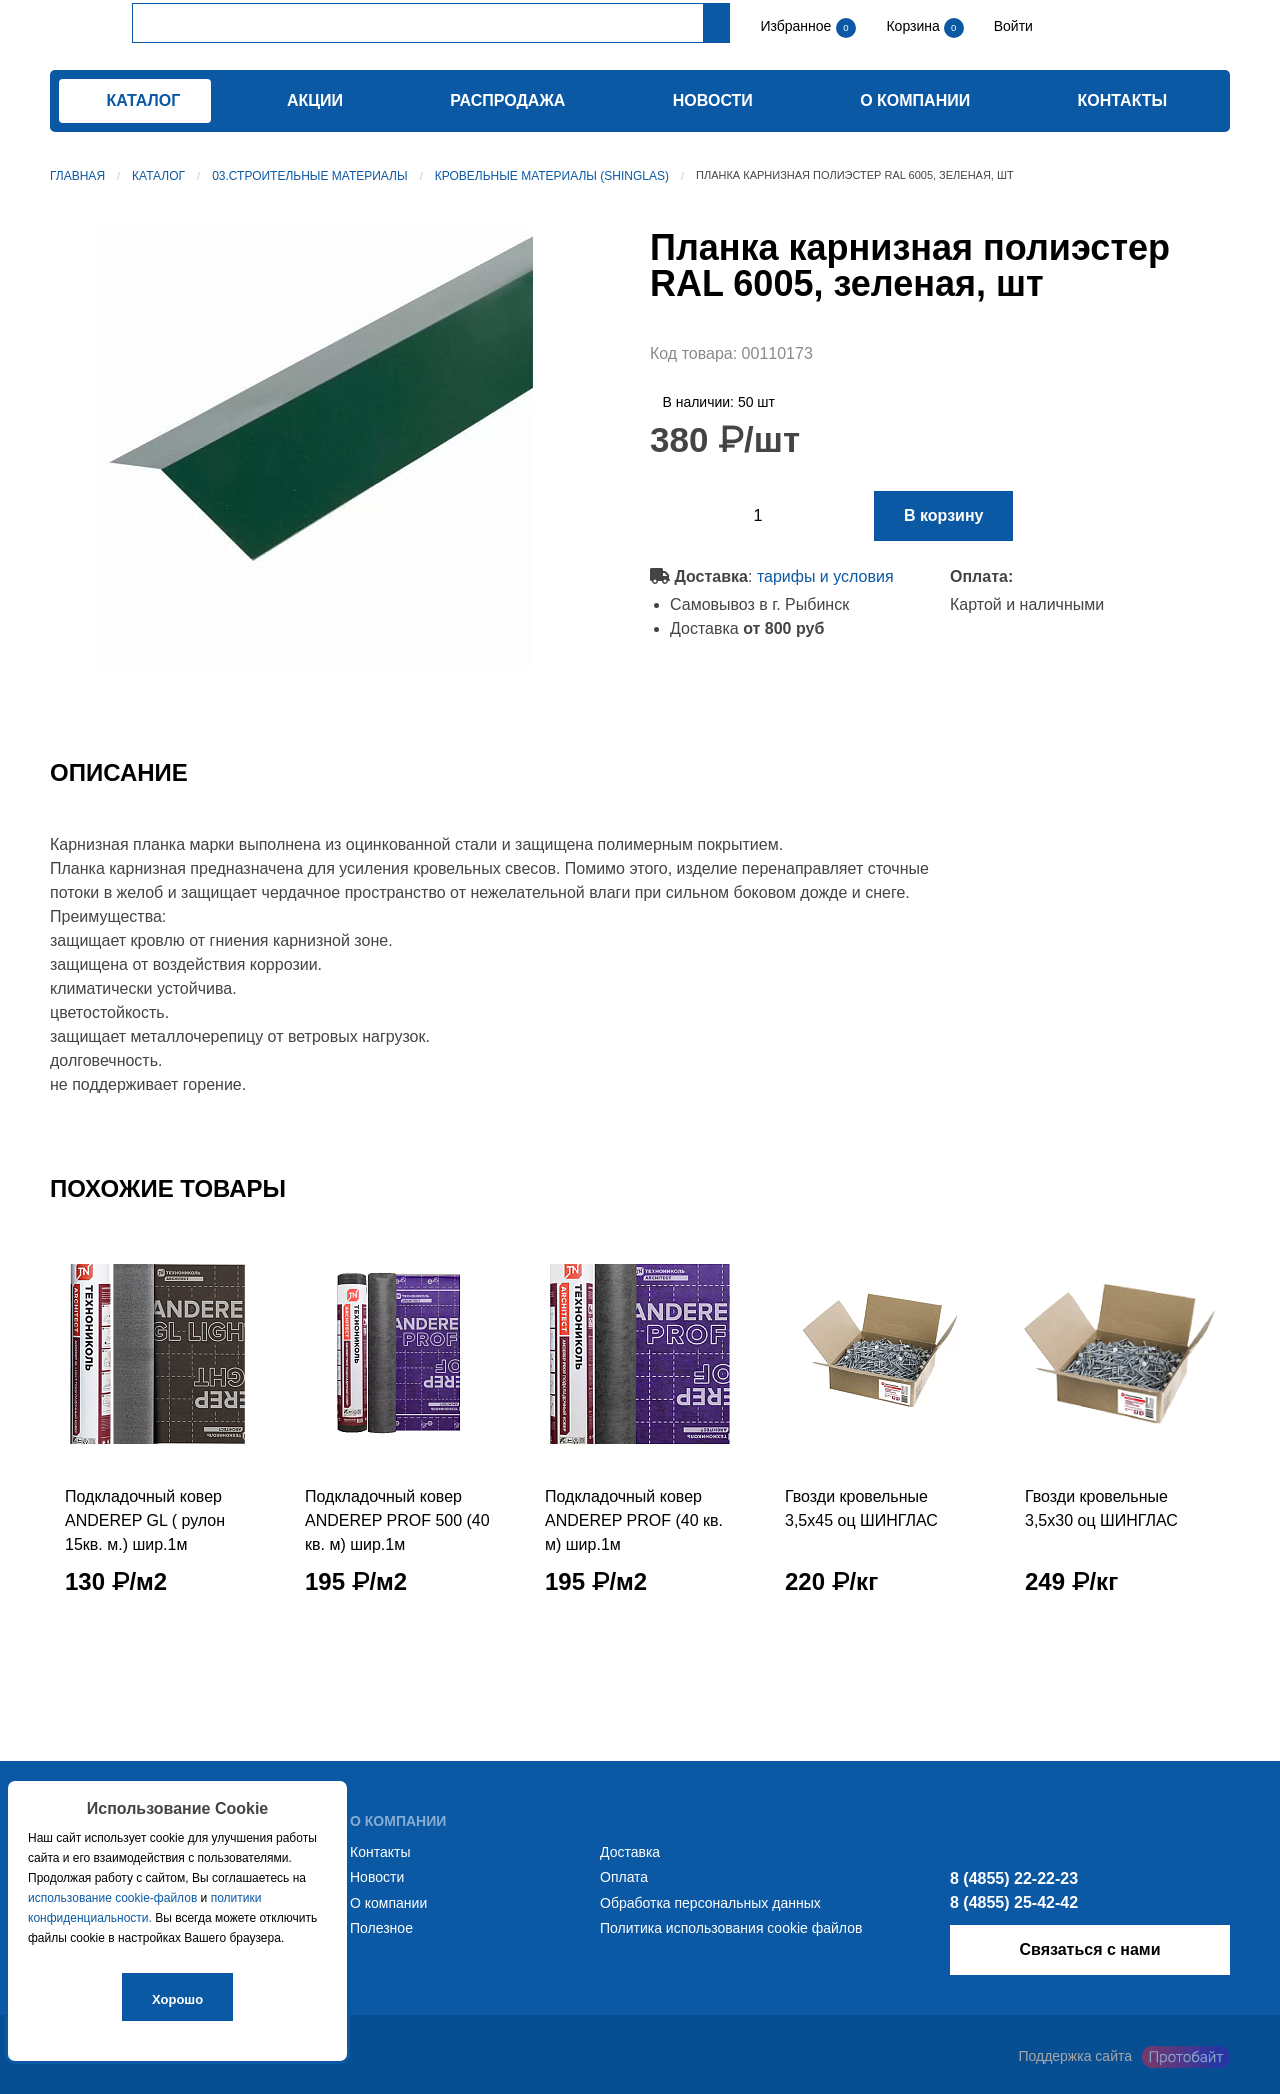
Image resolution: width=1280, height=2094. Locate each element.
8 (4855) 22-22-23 (1014, 1878)
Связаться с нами (1089, 1949)
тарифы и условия (825, 576)
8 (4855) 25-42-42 (1014, 1902)
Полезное (381, 1928)
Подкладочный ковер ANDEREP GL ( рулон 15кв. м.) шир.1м (145, 1520)
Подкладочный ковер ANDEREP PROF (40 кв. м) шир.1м (634, 1520)
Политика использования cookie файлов (731, 1928)
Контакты (1123, 100)
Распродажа (507, 100)
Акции (315, 100)
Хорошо (177, 1999)
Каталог (158, 176)
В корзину (943, 515)
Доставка (630, 1852)
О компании (915, 100)
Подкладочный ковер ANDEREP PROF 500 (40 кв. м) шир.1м (397, 1520)
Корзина (914, 26)
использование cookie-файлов (112, 1898)
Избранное (795, 26)
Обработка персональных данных (710, 1903)
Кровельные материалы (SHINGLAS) (552, 176)
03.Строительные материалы (309, 176)
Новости (713, 100)
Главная (77, 176)
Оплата (624, 1877)
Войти (1011, 26)
